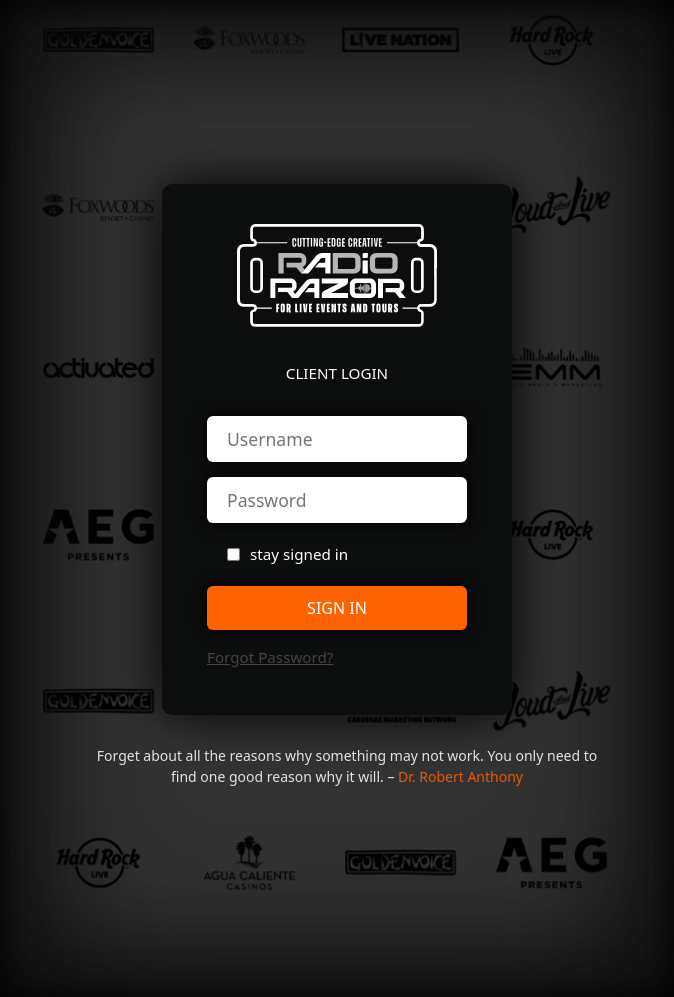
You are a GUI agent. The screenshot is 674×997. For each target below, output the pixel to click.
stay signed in (299, 554)
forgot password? (270, 657)
